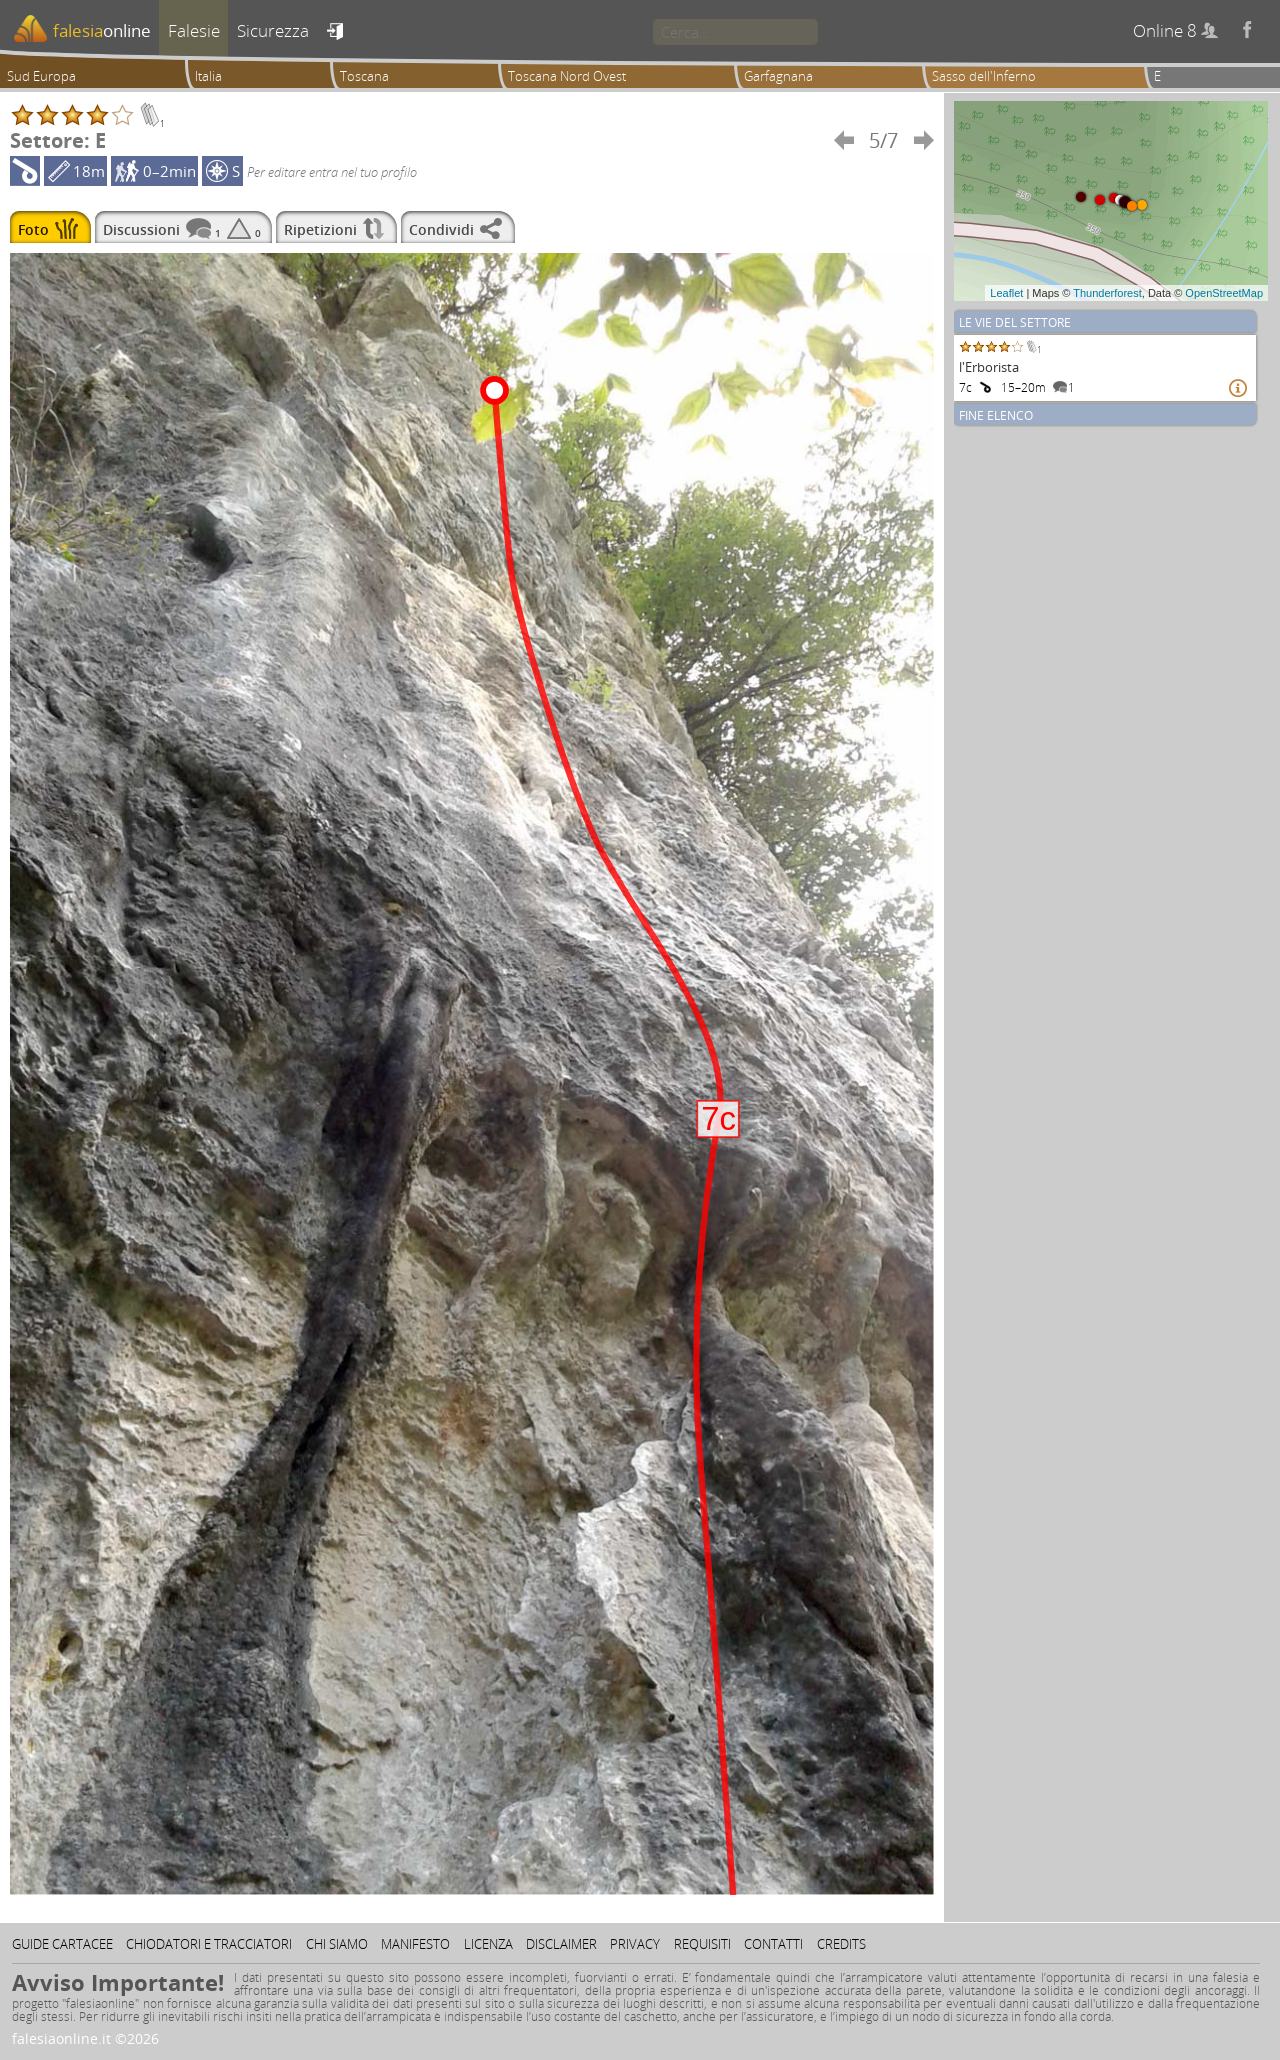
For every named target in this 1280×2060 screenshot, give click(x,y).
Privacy (635, 1944)
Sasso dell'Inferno (984, 76)
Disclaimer (561, 1944)
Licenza (488, 1944)
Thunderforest (1107, 293)
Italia (208, 76)
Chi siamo (337, 1944)
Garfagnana (778, 76)
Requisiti (702, 1944)
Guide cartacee (62, 1944)
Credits (841, 1944)
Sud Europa (41, 76)
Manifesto (415, 1944)
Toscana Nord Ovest (567, 76)
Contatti (773, 1944)
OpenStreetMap (1224, 293)
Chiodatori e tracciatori (209, 1944)
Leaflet (1006, 293)
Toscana (364, 76)
